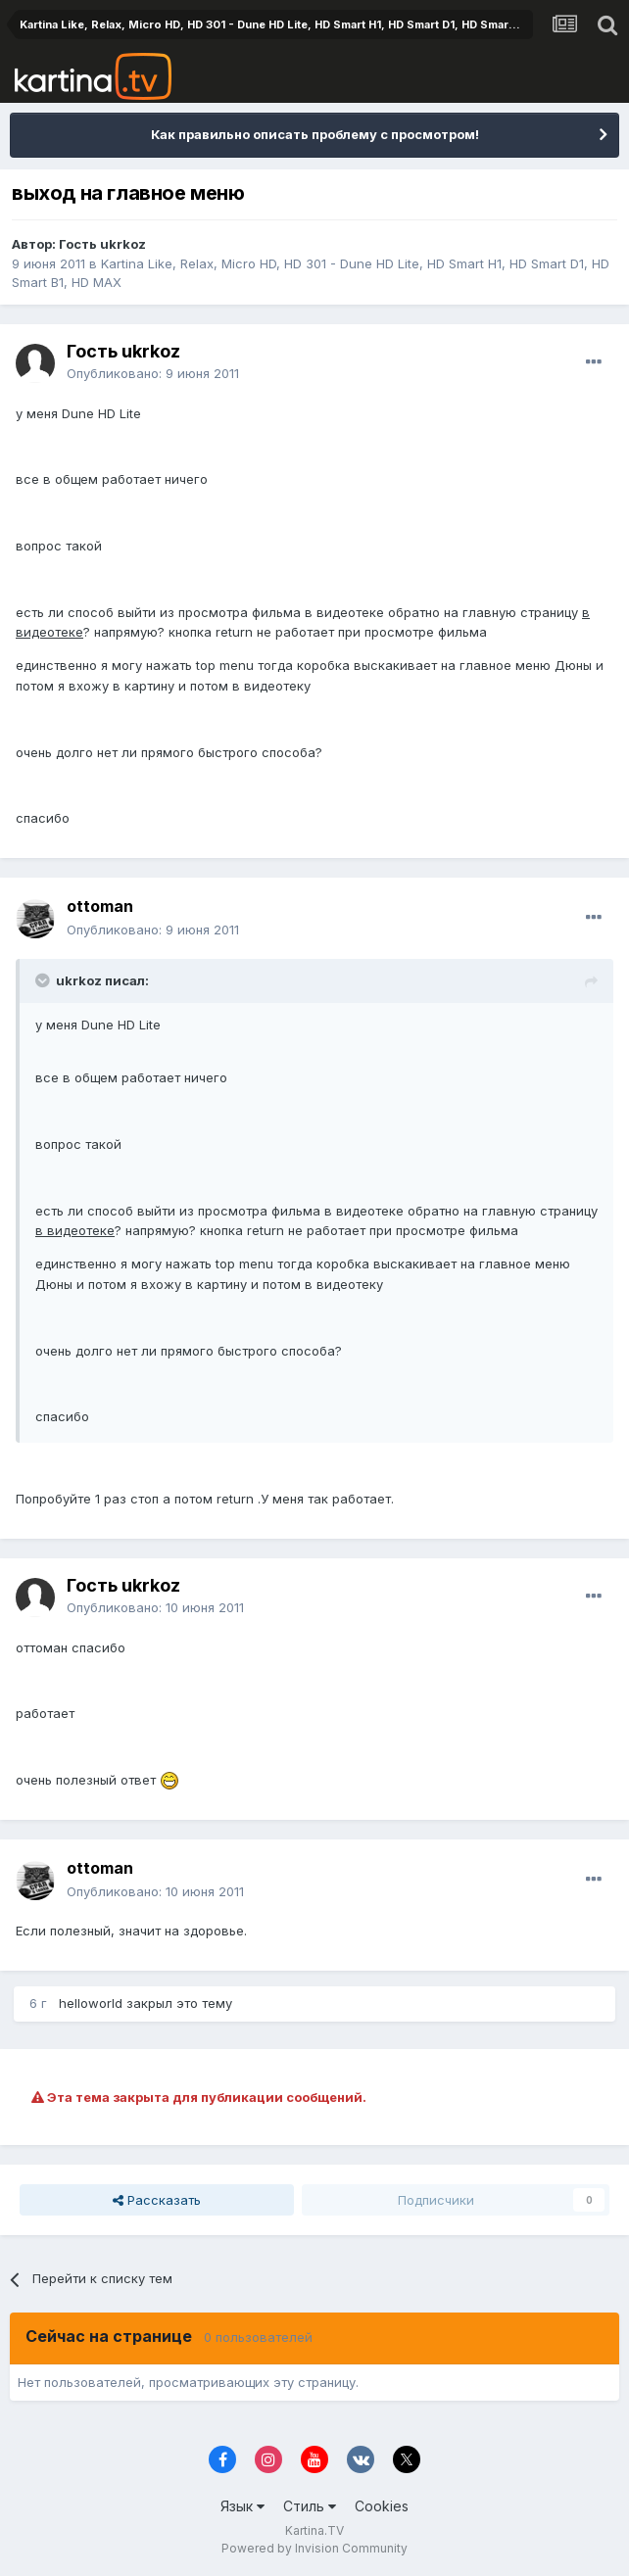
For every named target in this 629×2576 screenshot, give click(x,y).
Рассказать (157, 2200)
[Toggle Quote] (44, 980)
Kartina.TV (314, 2530)
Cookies (382, 2506)
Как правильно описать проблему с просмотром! (315, 134)
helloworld (90, 2003)
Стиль (309, 2506)
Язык (242, 2506)
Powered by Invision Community (314, 2548)
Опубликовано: (153, 373)
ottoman (100, 906)
